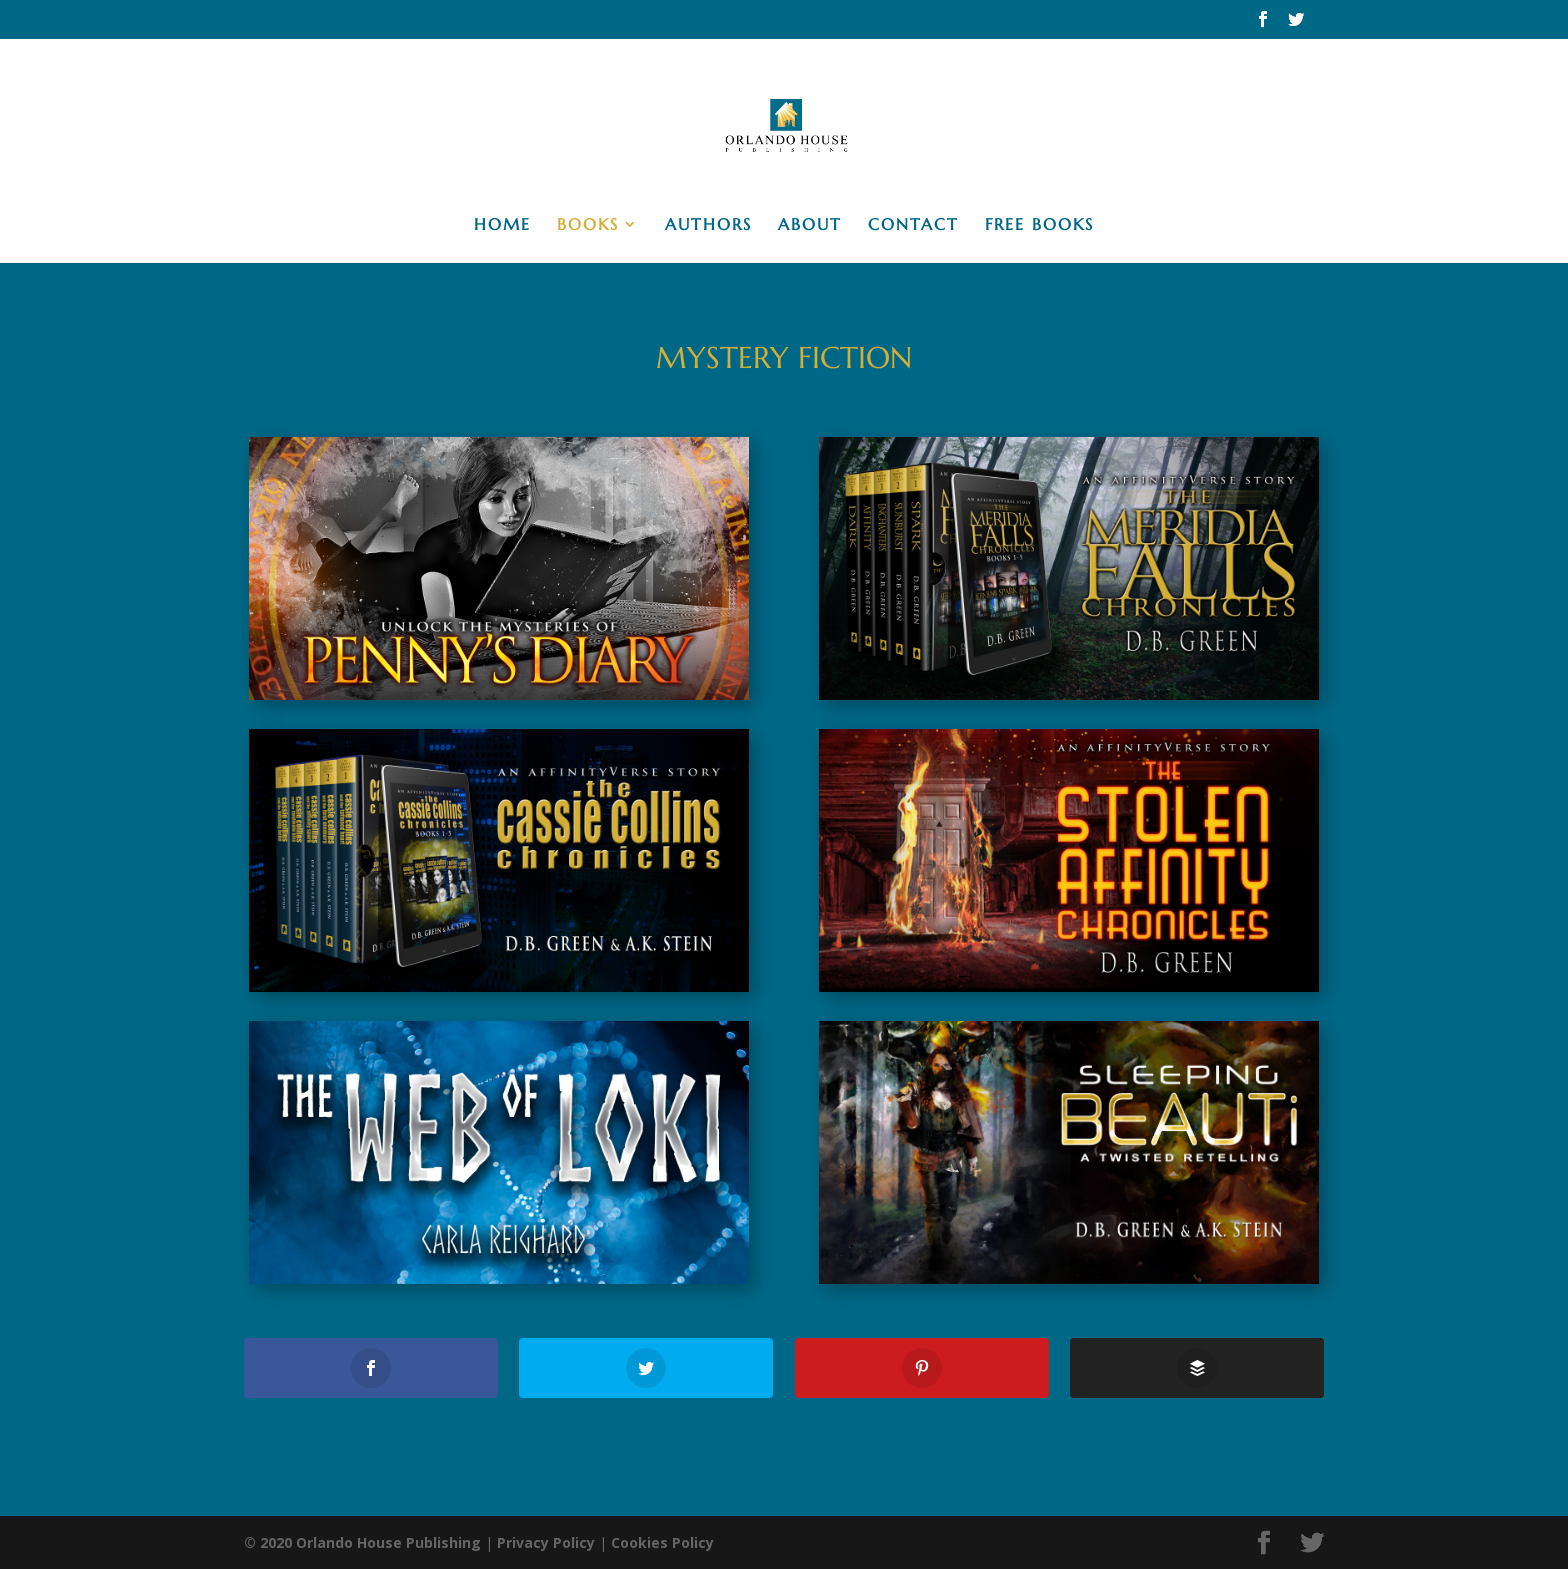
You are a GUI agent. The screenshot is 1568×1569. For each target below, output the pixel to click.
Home (502, 225)
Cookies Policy (662, 1542)
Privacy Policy (546, 1542)
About (810, 225)
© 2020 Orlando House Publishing (362, 1542)
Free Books (1039, 225)
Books (588, 225)
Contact (913, 225)
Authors (708, 225)
